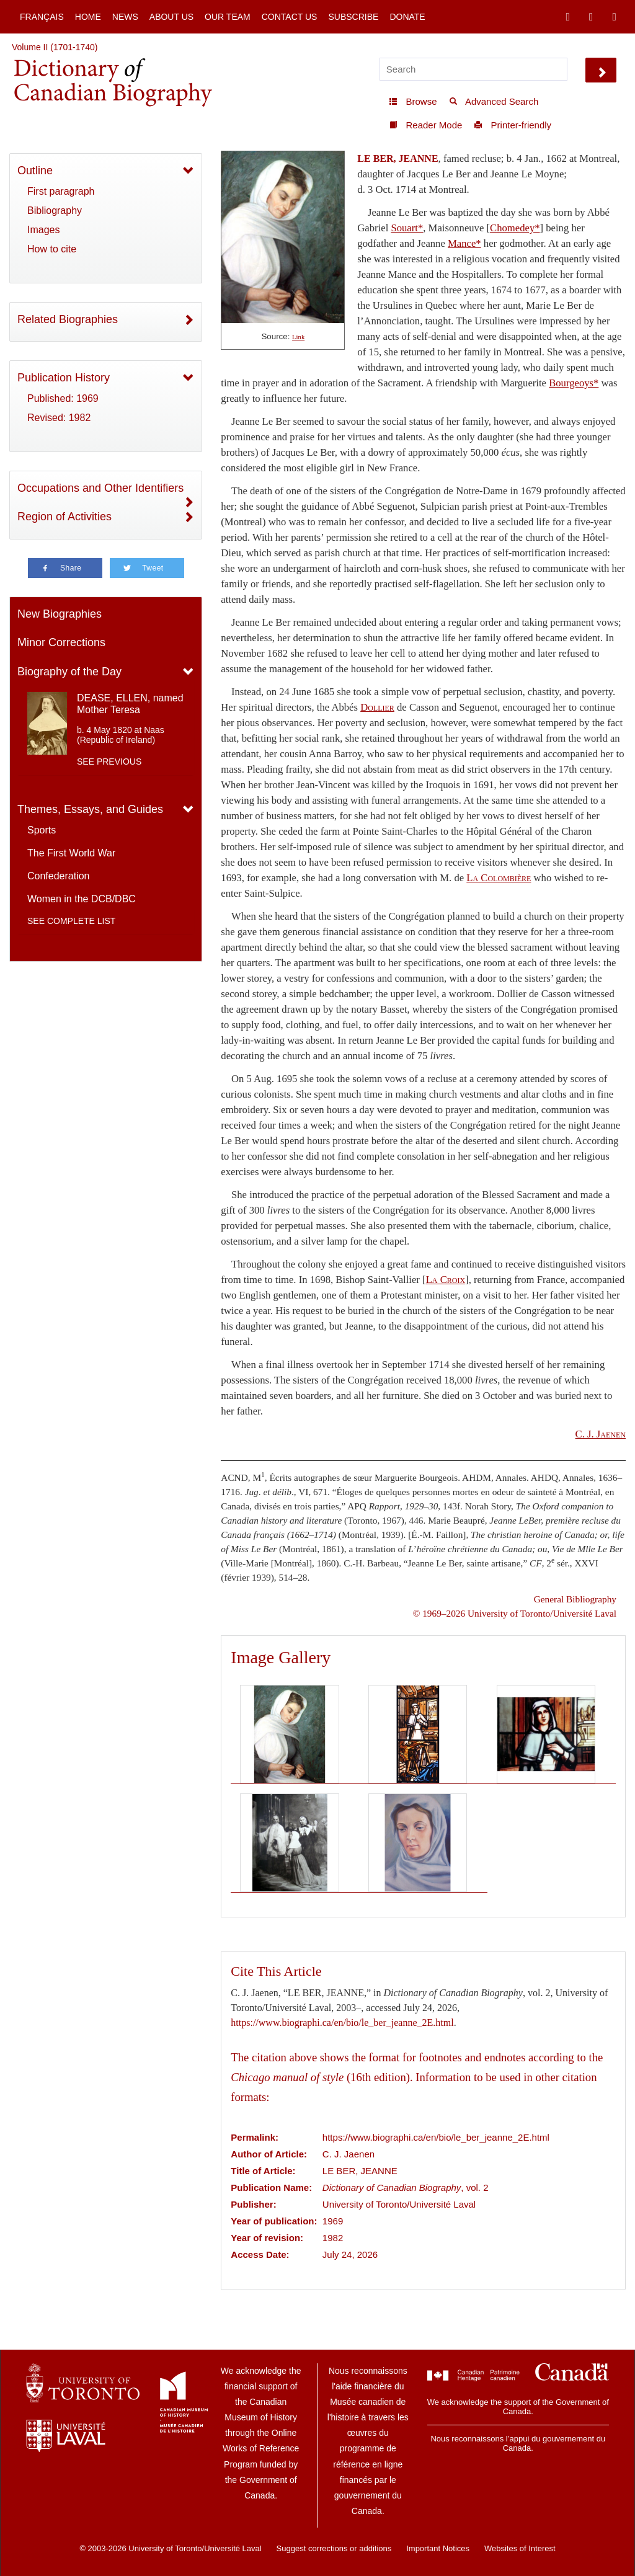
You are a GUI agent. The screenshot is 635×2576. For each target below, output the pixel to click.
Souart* (407, 228)
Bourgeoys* (573, 383)
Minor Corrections (61, 642)
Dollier (377, 707)
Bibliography (54, 210)
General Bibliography (575, 1599)
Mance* (464, 243)
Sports (41, 830)
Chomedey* (515, 228)
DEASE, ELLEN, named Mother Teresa (130, 704)
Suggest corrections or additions (334, 2548)
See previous (109, 761)
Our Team (228, 17)
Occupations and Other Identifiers (100, 488)
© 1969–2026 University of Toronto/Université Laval (514, 1613)
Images (43, 229)
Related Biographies (67, 319)
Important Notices (437, 2548)
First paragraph (61, 191)
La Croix (445, 1280)
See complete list (71, 921)
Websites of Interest (520, 2548)
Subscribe (353, 17)
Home (88, 17)
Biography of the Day (69, 671)
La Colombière (498, 878)
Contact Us (290, 17)
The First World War (71, 853)
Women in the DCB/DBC (81, 899)
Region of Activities (64, 516)
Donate (407, 17)
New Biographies (59, 614)
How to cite (51, 249)
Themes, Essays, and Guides (90, 809)
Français (42, 17)
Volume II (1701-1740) (55, 47)
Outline (35, 170)
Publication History (63, 377)
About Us (171, 17)
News (125, 17)
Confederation (58, 876)
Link (298, 337)
